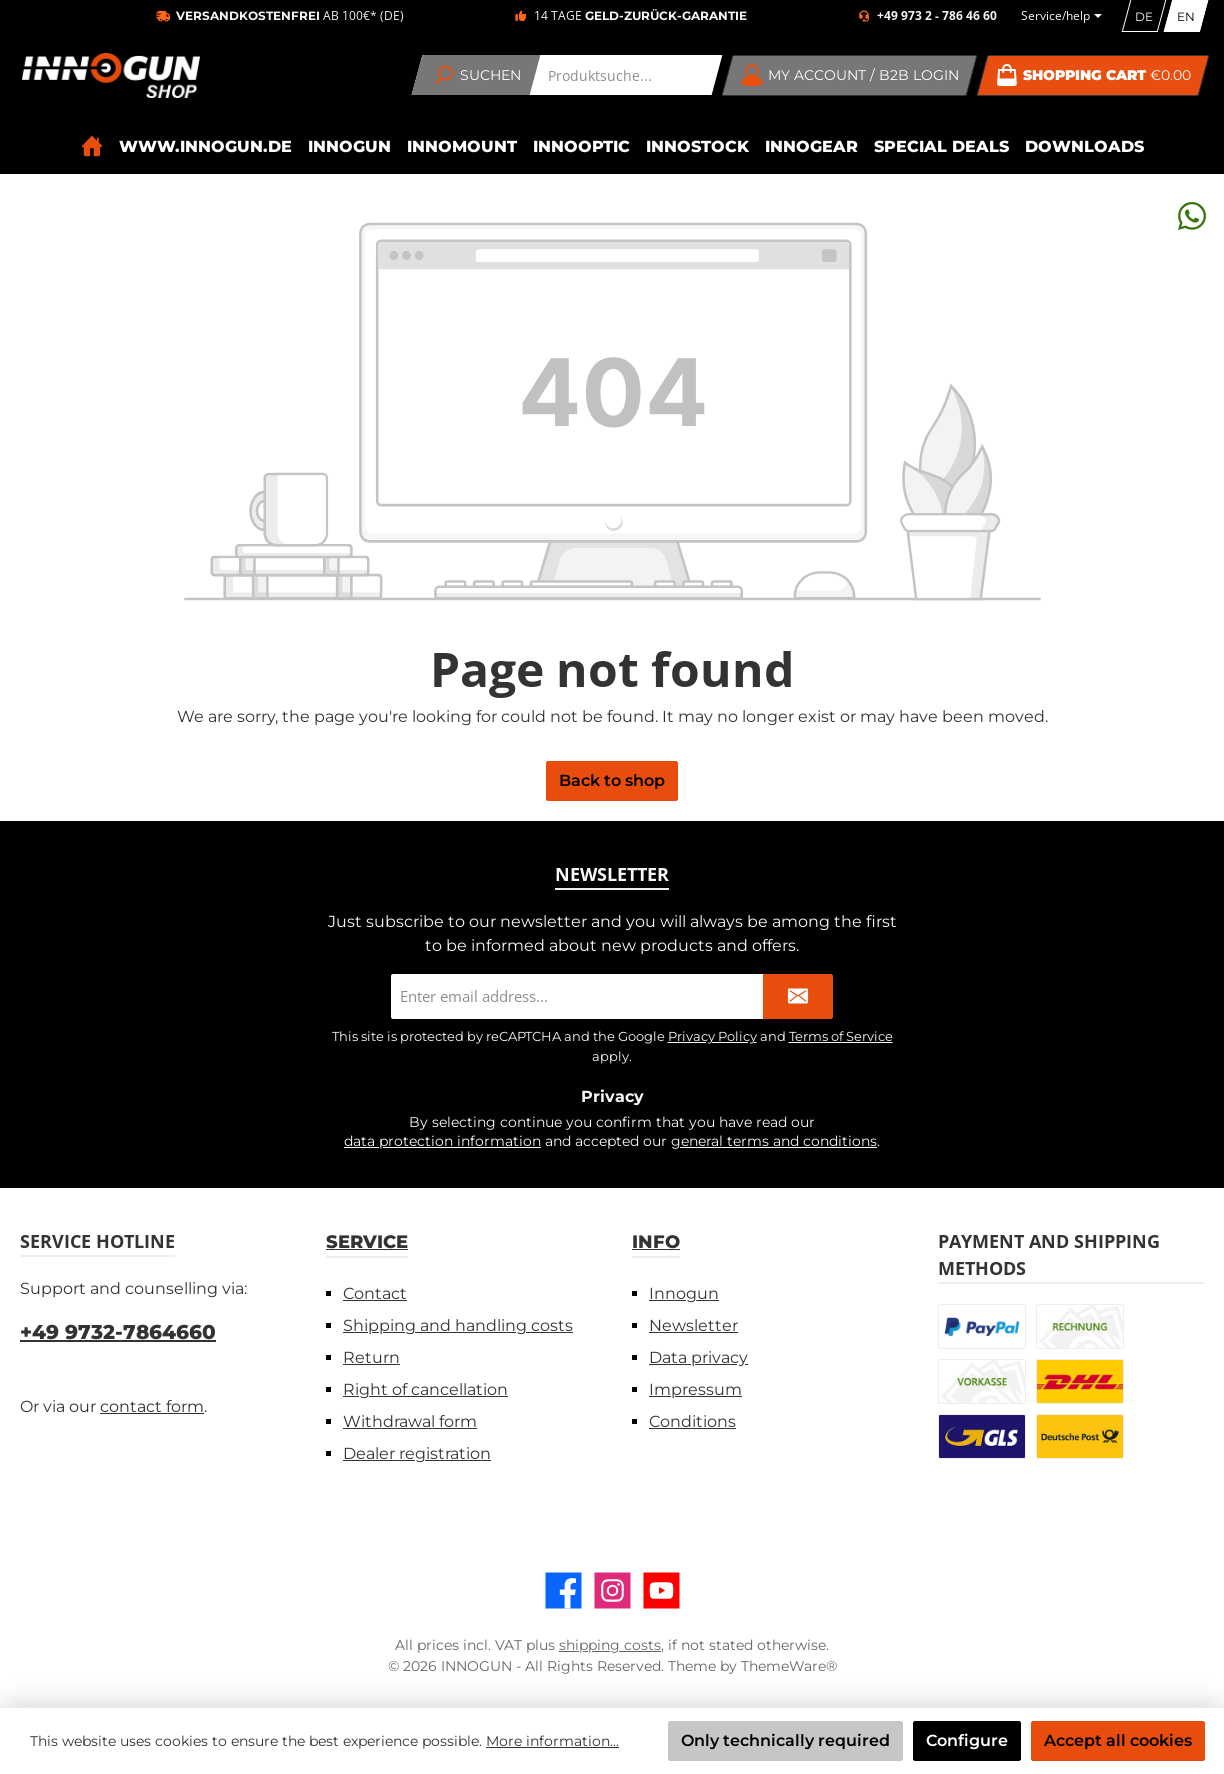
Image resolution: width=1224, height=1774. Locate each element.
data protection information (442, 1141)
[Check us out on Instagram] (612, 1590)
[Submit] (798, 996)
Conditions (692, 1421)
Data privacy (698, 1357)
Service (367, 1242)
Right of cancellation (425, 1389)
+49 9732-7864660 (118, 1332)
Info (656, 1242)
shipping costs (610, 1645)
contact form (152, 1406)
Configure (967, 1740)
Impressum (695, 1389)
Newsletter (693, 1325)
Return (371, 1357)
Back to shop (612, 780)
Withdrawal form (410, 1421)
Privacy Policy (712, 1036)
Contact (375, 1293)
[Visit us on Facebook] (563, 1590)
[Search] (476, 75)
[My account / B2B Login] (850, 75)
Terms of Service (841, 1036)
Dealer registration (417, 1453)
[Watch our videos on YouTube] (661, 1590)
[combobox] (626, 75)
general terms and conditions (774, 1141)
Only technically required (785, 1740)
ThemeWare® (789, 1666)
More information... (552, 1741)
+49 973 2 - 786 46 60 (937, 16)
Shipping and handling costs (458, 1325)
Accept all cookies (1118, 1740)
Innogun (684, 1293)
